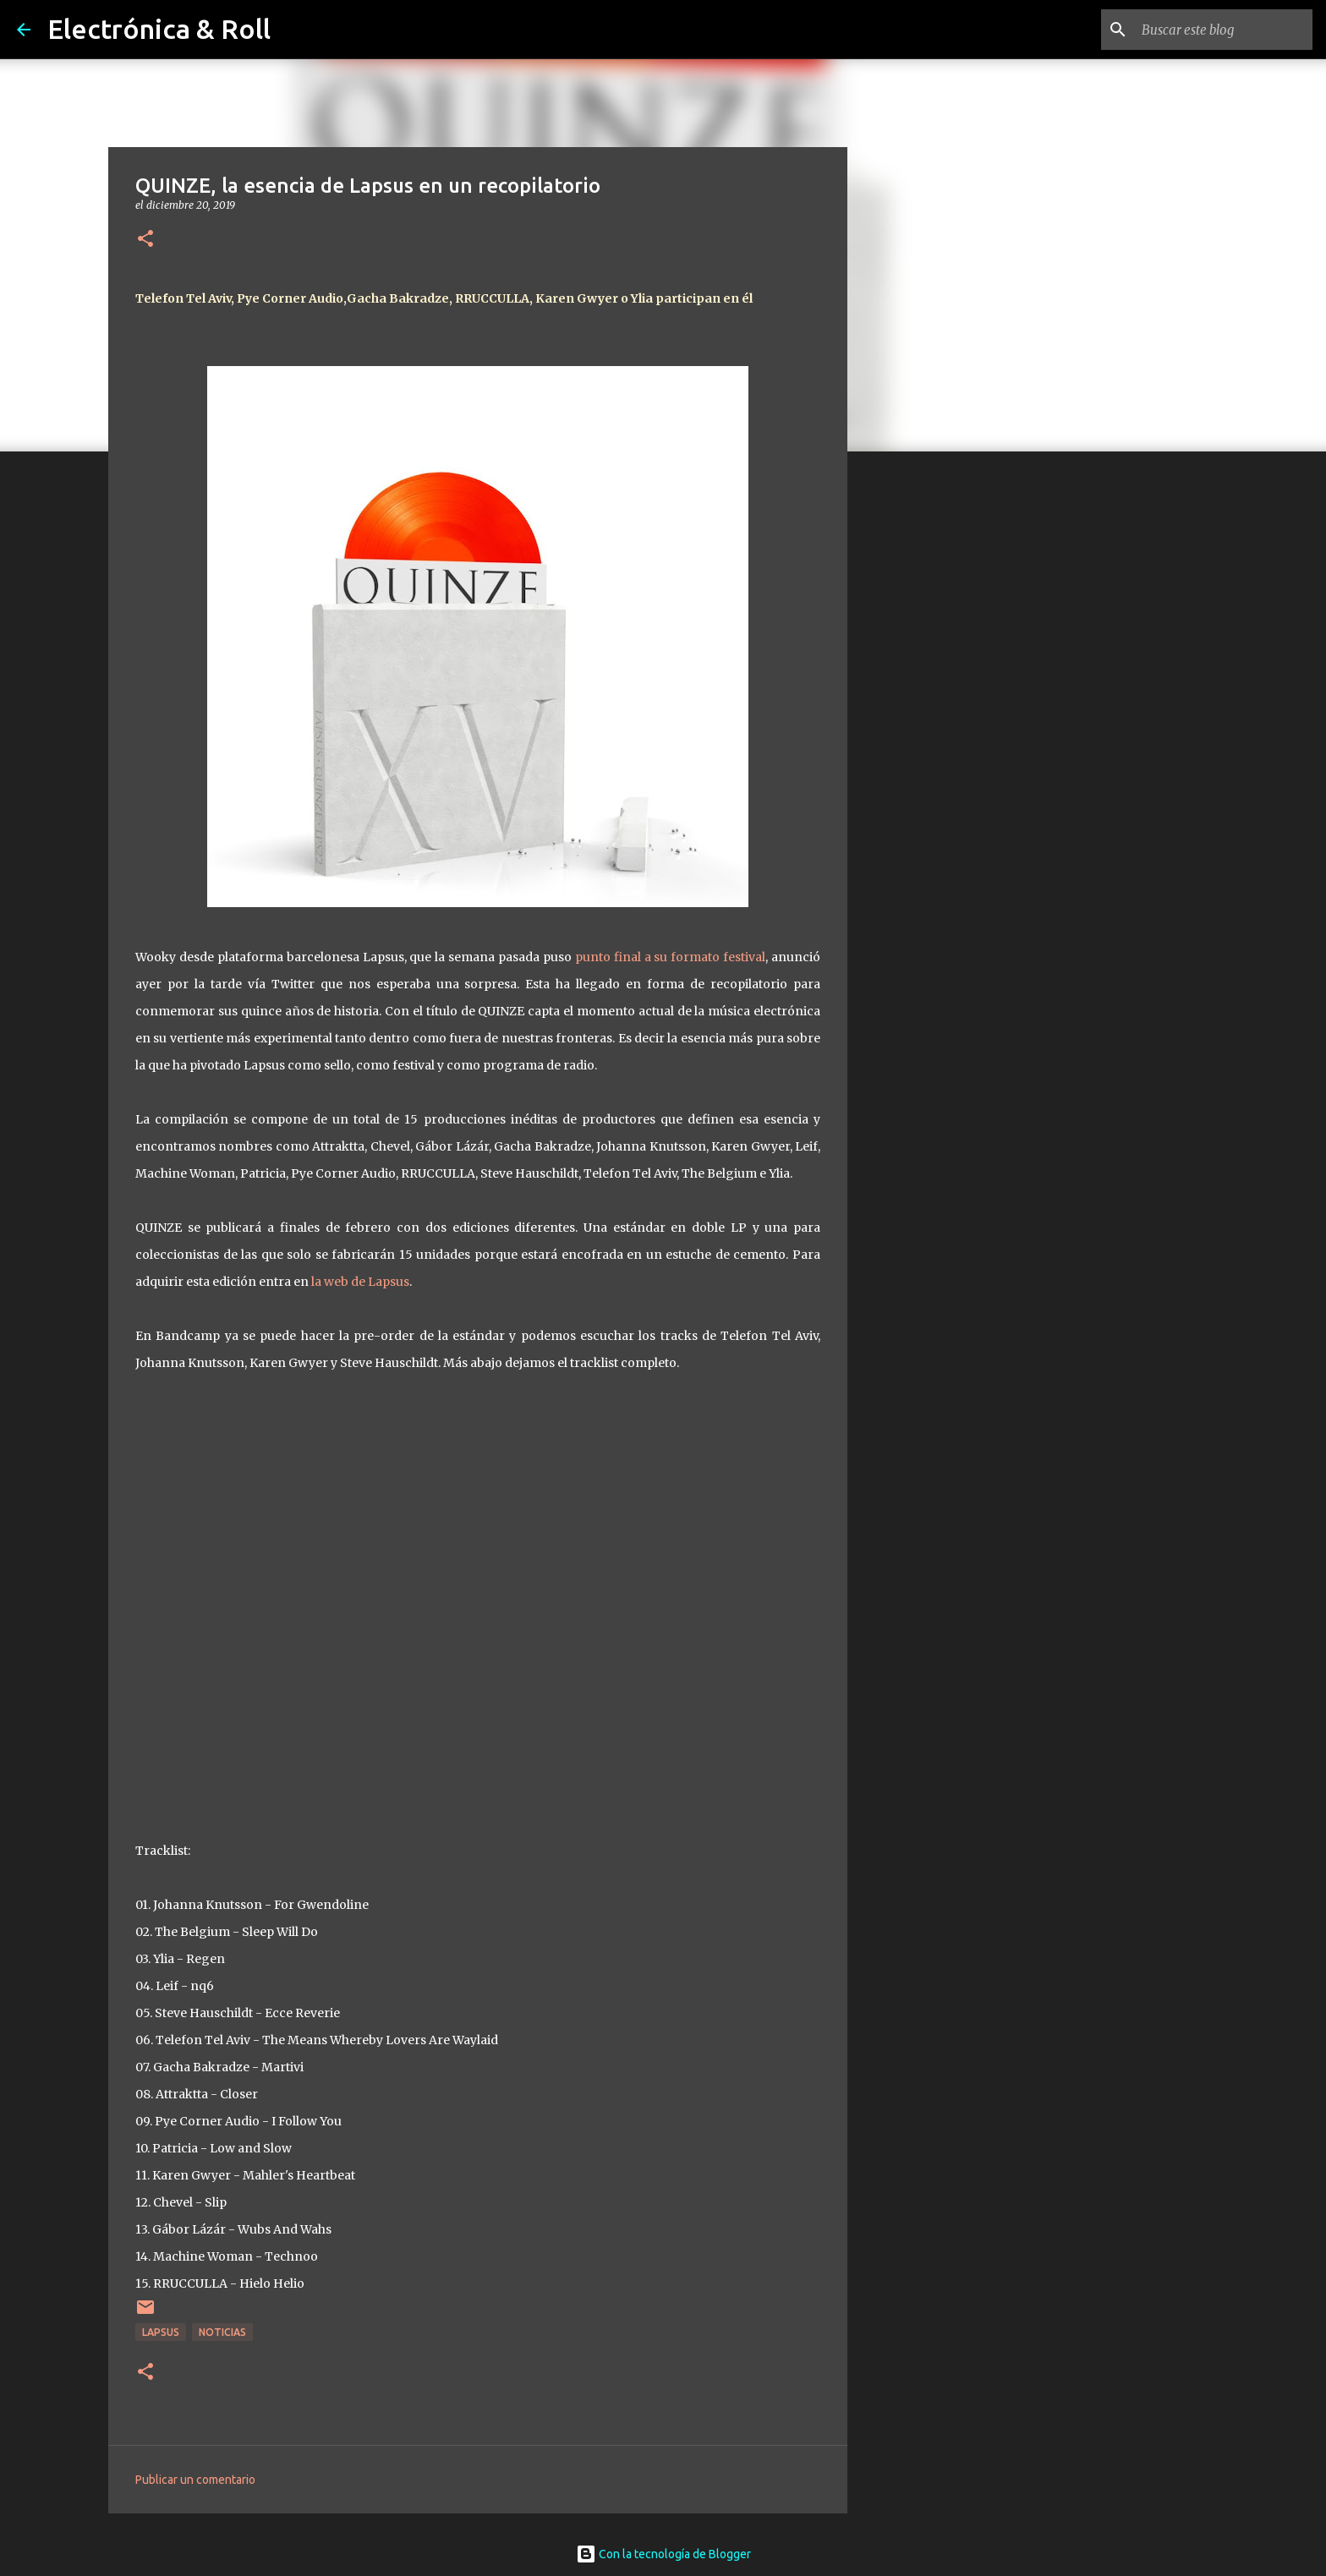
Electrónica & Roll (159, 29)
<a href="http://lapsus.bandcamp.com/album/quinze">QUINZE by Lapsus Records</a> (478, 1602)
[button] (145, 239)
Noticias (222, 2332)
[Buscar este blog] (1223, 29)
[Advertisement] (933, 730)
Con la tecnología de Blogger (663, 2554)
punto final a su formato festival (670, 957)
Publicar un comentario (195, 2479)
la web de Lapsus (360, 1281)
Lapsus (160, 2332)
